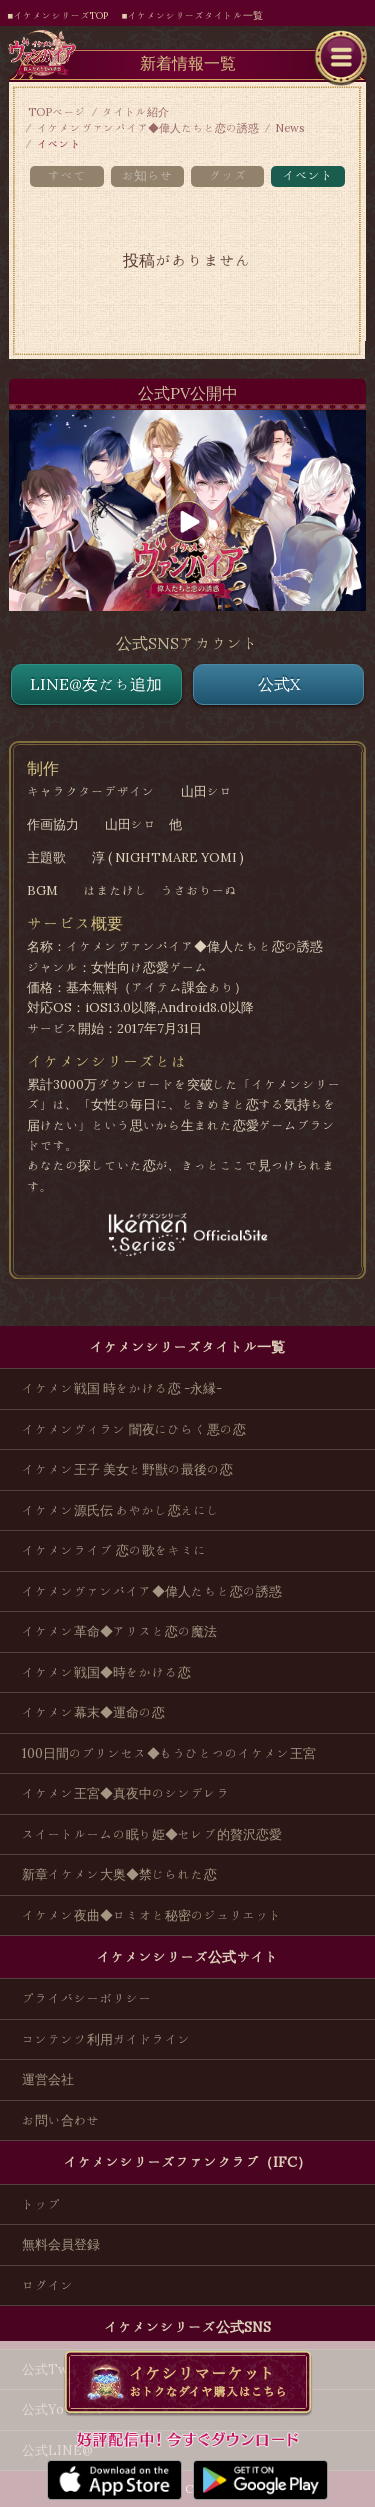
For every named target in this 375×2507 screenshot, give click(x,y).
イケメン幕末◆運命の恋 (93, 1712)
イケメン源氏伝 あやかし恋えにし (121, 1510)
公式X (279, 684)
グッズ (227, 175)
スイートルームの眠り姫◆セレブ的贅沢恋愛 (152, 1834)
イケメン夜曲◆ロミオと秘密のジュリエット (152, 1915)
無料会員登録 (61, 2244)
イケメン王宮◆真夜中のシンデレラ (126, 1793)
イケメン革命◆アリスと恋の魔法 (119, 1631)
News (289, 128)
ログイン (48, 2285)
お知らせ (147, 175)
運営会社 (48, 2079)
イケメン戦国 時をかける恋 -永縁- (122, 1388)
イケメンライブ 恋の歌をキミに (114, 1550)
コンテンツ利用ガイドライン (106, 2039)
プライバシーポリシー (87, 1998)
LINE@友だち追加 (96, 684)
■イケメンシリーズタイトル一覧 (192, 15)
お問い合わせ (61, 2120)
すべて (67, 175)
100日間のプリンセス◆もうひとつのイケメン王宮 (169, 1753)
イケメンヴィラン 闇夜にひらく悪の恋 (134, 1429)
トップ (41, 2204)
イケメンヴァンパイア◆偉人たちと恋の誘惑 (147, 128)
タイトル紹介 (135, 112)
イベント (307, 175)
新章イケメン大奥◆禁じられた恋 (119, 1874)
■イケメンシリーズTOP (58, 15)
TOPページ (57, 112)
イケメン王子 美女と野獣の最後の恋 (127, 1469)
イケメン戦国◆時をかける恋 (106, 1672)
